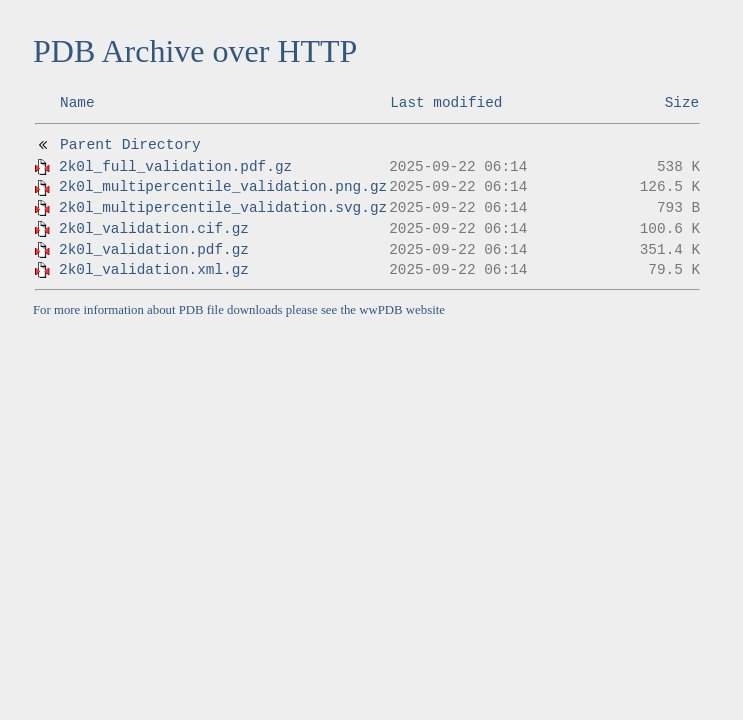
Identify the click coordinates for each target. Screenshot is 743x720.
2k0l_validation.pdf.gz (154, 250)
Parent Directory (130, 145)
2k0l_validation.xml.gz (154, 270)
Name (77, 103)
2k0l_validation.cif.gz (154, 229)
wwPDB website (402, 310)
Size (682, 103)
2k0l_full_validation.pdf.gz (175, 167)
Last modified (446, 103)
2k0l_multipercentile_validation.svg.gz (223, 208)
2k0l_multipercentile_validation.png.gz (223, 187)
